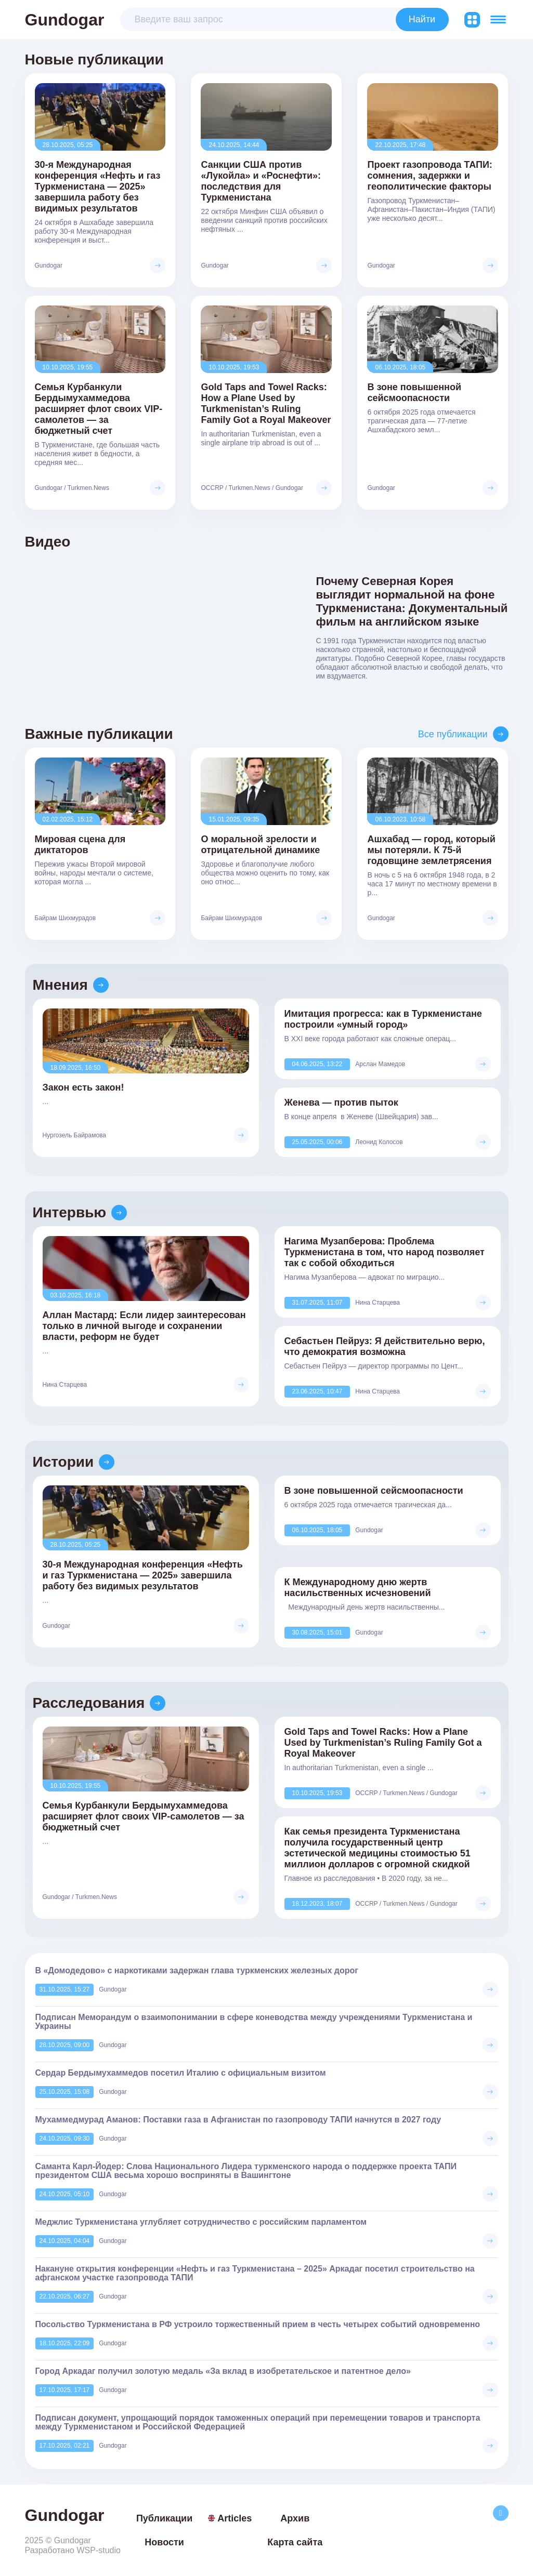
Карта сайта (294, 2542)
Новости (164, 2542)
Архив (294, 2518)
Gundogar (65, 19)
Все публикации (453, 734)
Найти (422, 19)
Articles (230, 2518)
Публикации (164, 2518)
